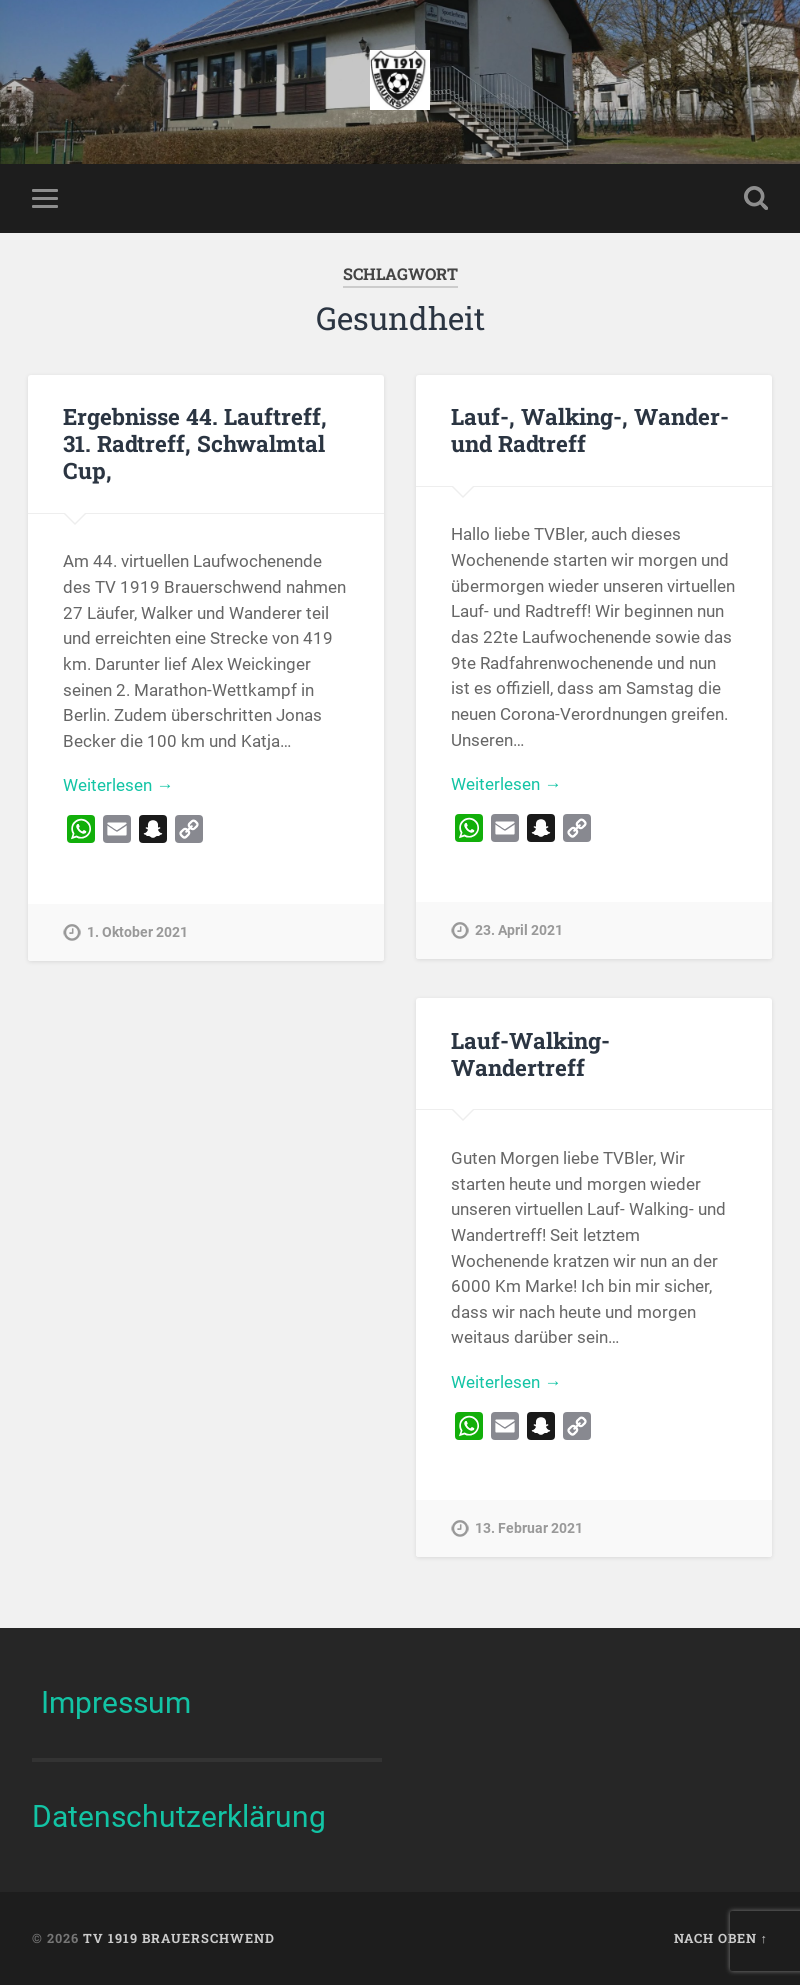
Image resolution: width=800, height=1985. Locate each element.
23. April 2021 (519, 930)
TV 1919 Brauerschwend (179, 1938)
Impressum (116, 1702)
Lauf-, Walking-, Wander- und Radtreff (590, 429)
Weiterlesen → (118, 785)
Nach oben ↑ (721, 1938)
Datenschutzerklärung (179, 1816)
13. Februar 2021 (529, 1528)
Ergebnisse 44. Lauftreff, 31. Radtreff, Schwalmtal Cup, (195, 443)
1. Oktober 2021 (137, 932)
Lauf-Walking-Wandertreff (530, 1053)
